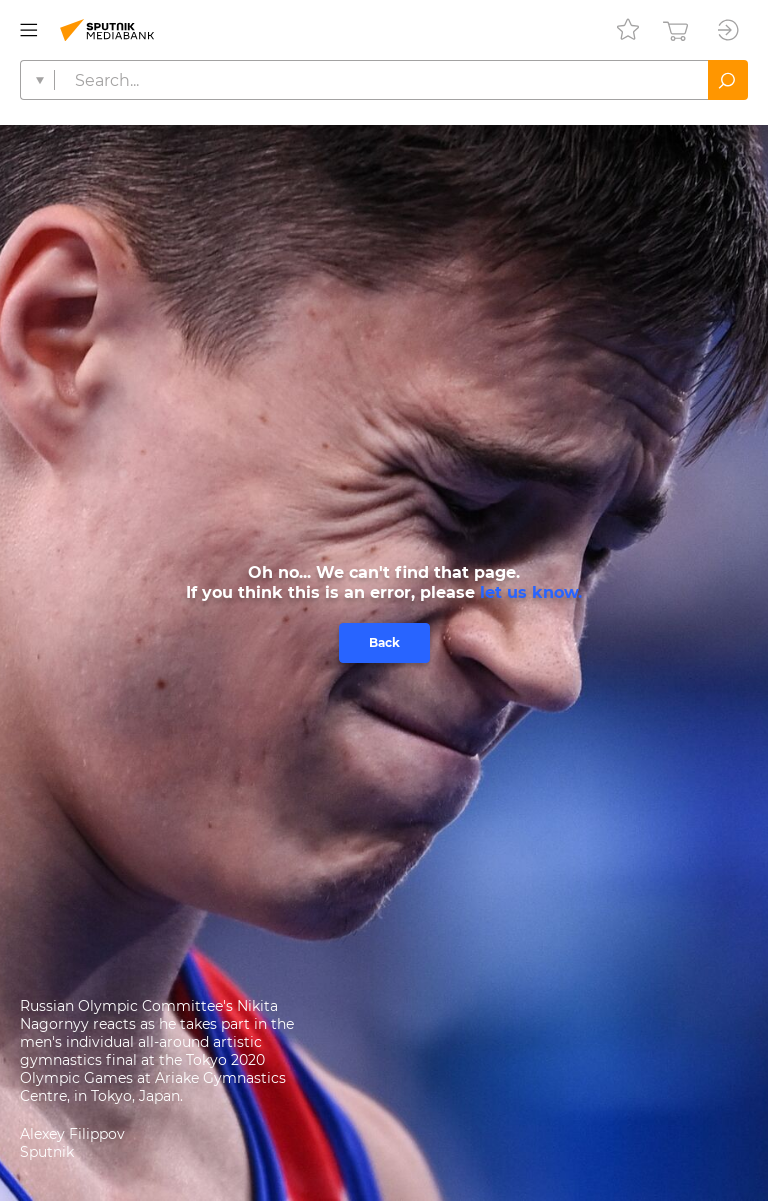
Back (384, 642)
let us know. (531, 592)
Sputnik (47, 1152)
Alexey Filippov (72, 1134)
